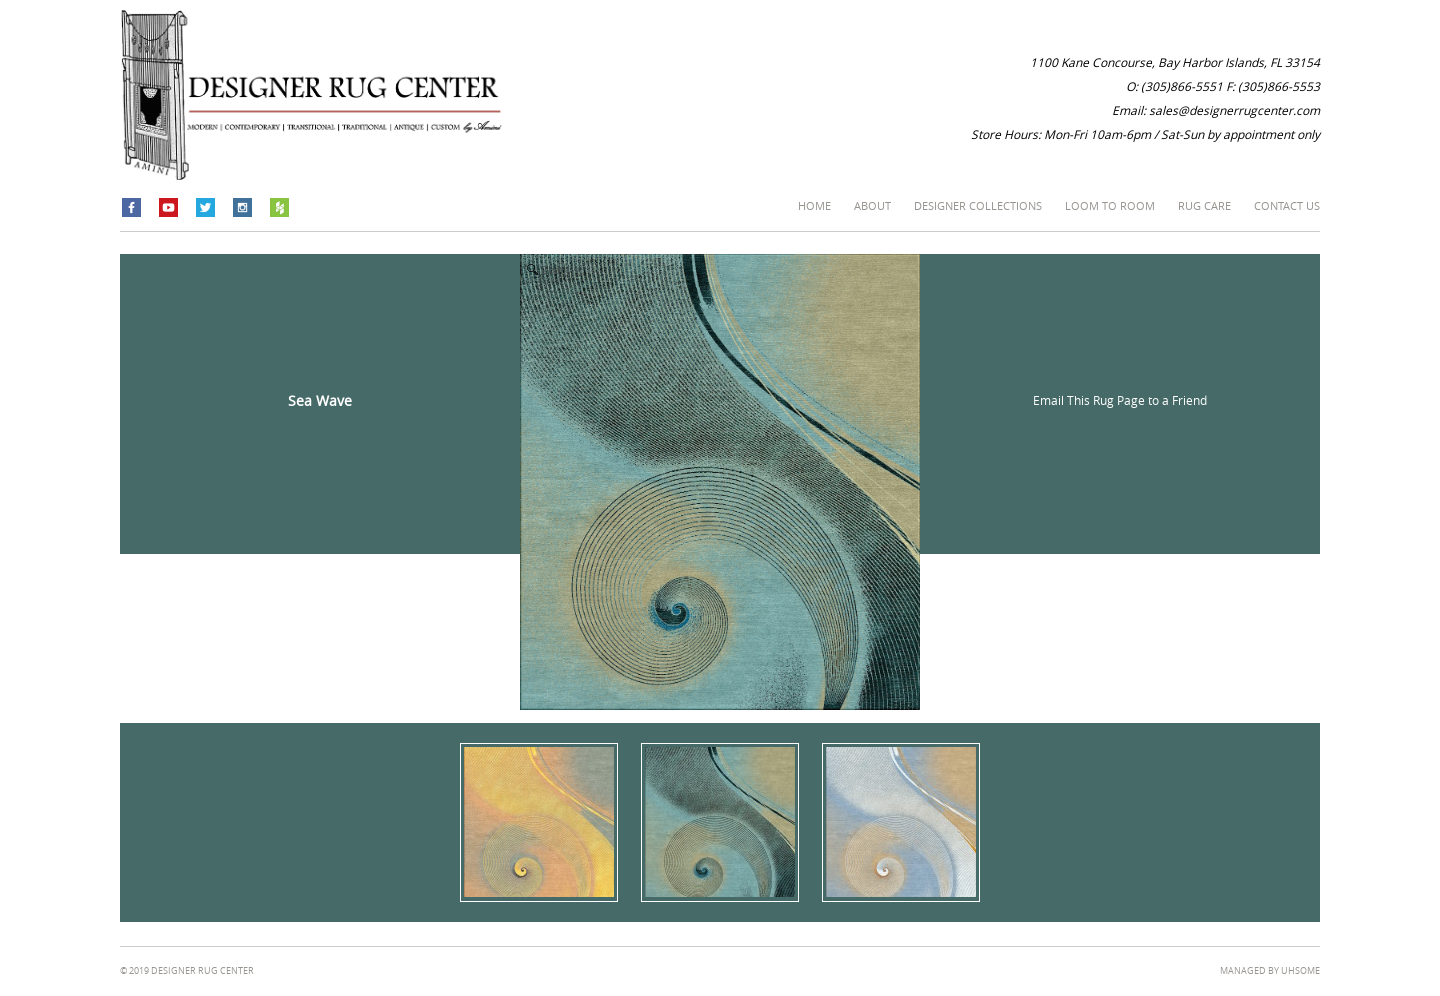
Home (814, 205)
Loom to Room (1110, 205)
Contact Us (1287, 205)
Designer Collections (978, 205)
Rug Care (1204, 205)
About (872, 205)
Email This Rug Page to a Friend (1120, 400)
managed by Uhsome (1270, 971)
